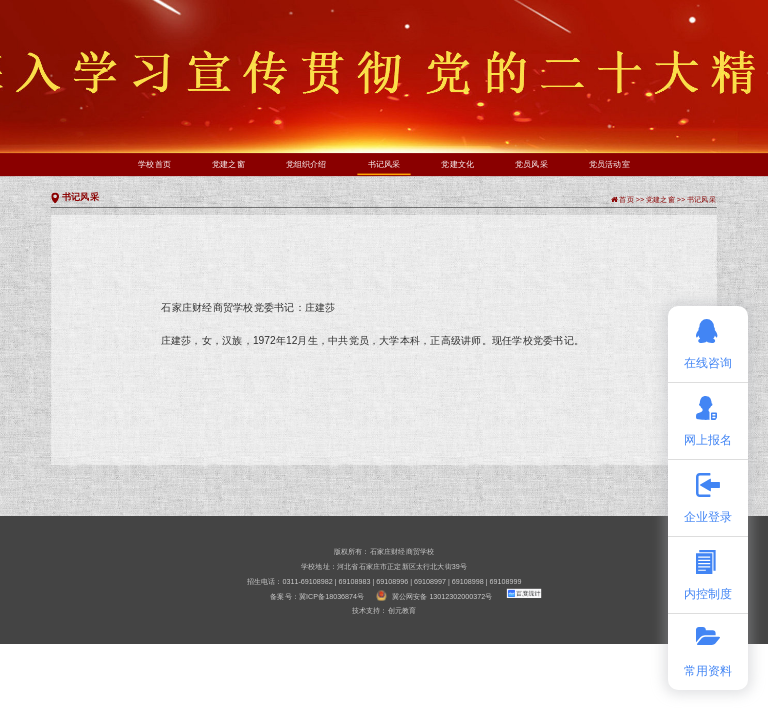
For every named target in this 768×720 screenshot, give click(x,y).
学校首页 (154, 164)
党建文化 (457, 164)
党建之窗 (228, 164)
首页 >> (632, 199)
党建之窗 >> (666, 199)
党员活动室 (609, 164)
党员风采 (531, 164)
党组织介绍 (306, 164)
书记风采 (384, 163)
